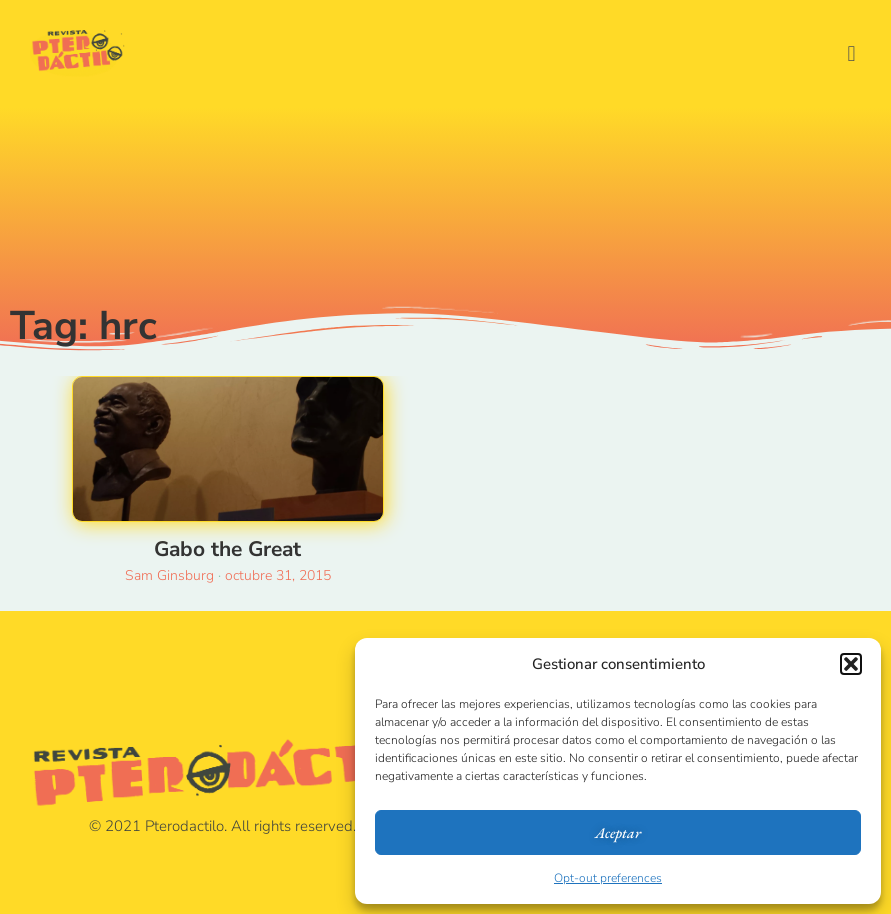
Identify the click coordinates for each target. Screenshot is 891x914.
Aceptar (618, 832)
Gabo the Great (227, 549)
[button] (851, 664)
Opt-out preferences (608, 878)
